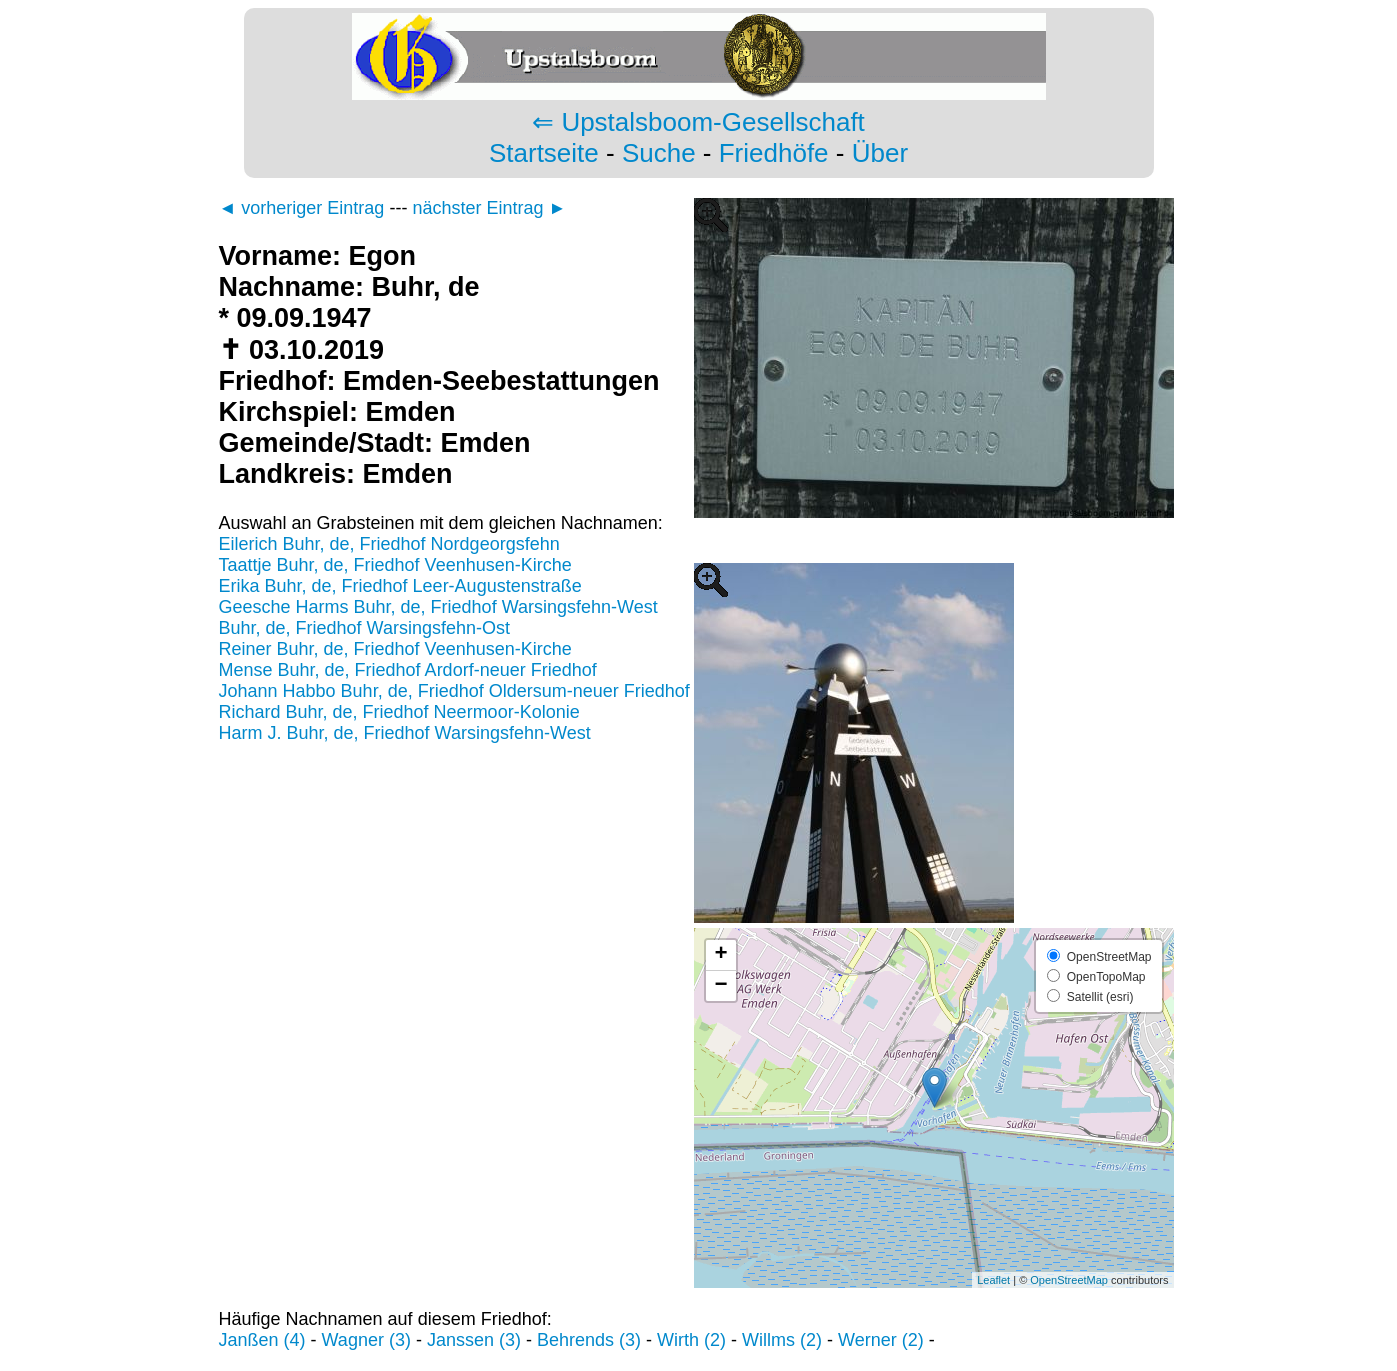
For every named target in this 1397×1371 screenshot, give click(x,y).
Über (880, 153)
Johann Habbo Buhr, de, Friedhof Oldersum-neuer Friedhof (454, 691)
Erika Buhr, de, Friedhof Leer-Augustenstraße (400, 586)
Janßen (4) (262, 1340)
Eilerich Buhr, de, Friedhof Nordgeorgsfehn (389, 544)
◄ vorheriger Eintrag (302, 208)
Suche (659, 153)
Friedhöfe (774, 153)
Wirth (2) (691, 1340)
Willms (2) (782, 1340)
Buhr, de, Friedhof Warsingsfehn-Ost (364, 628)
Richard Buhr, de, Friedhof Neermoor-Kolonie (399, 712)
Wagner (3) (366, 1340)
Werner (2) (881, 1340)
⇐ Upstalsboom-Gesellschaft (698, 122)
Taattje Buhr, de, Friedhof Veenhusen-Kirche (395, 565)
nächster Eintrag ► (489, 208)
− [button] (720, 986)
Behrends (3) (589, 1340)
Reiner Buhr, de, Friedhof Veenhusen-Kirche (395, 649)
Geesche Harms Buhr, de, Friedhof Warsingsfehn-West (438, 607)
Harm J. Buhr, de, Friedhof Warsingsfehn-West (405, 733)
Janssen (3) (474, 1340)
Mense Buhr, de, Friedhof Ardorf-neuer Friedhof (408, 670)
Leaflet (993, 1280)
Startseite (544, 153)
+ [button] (720, 955)
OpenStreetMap (1069, 1280)
